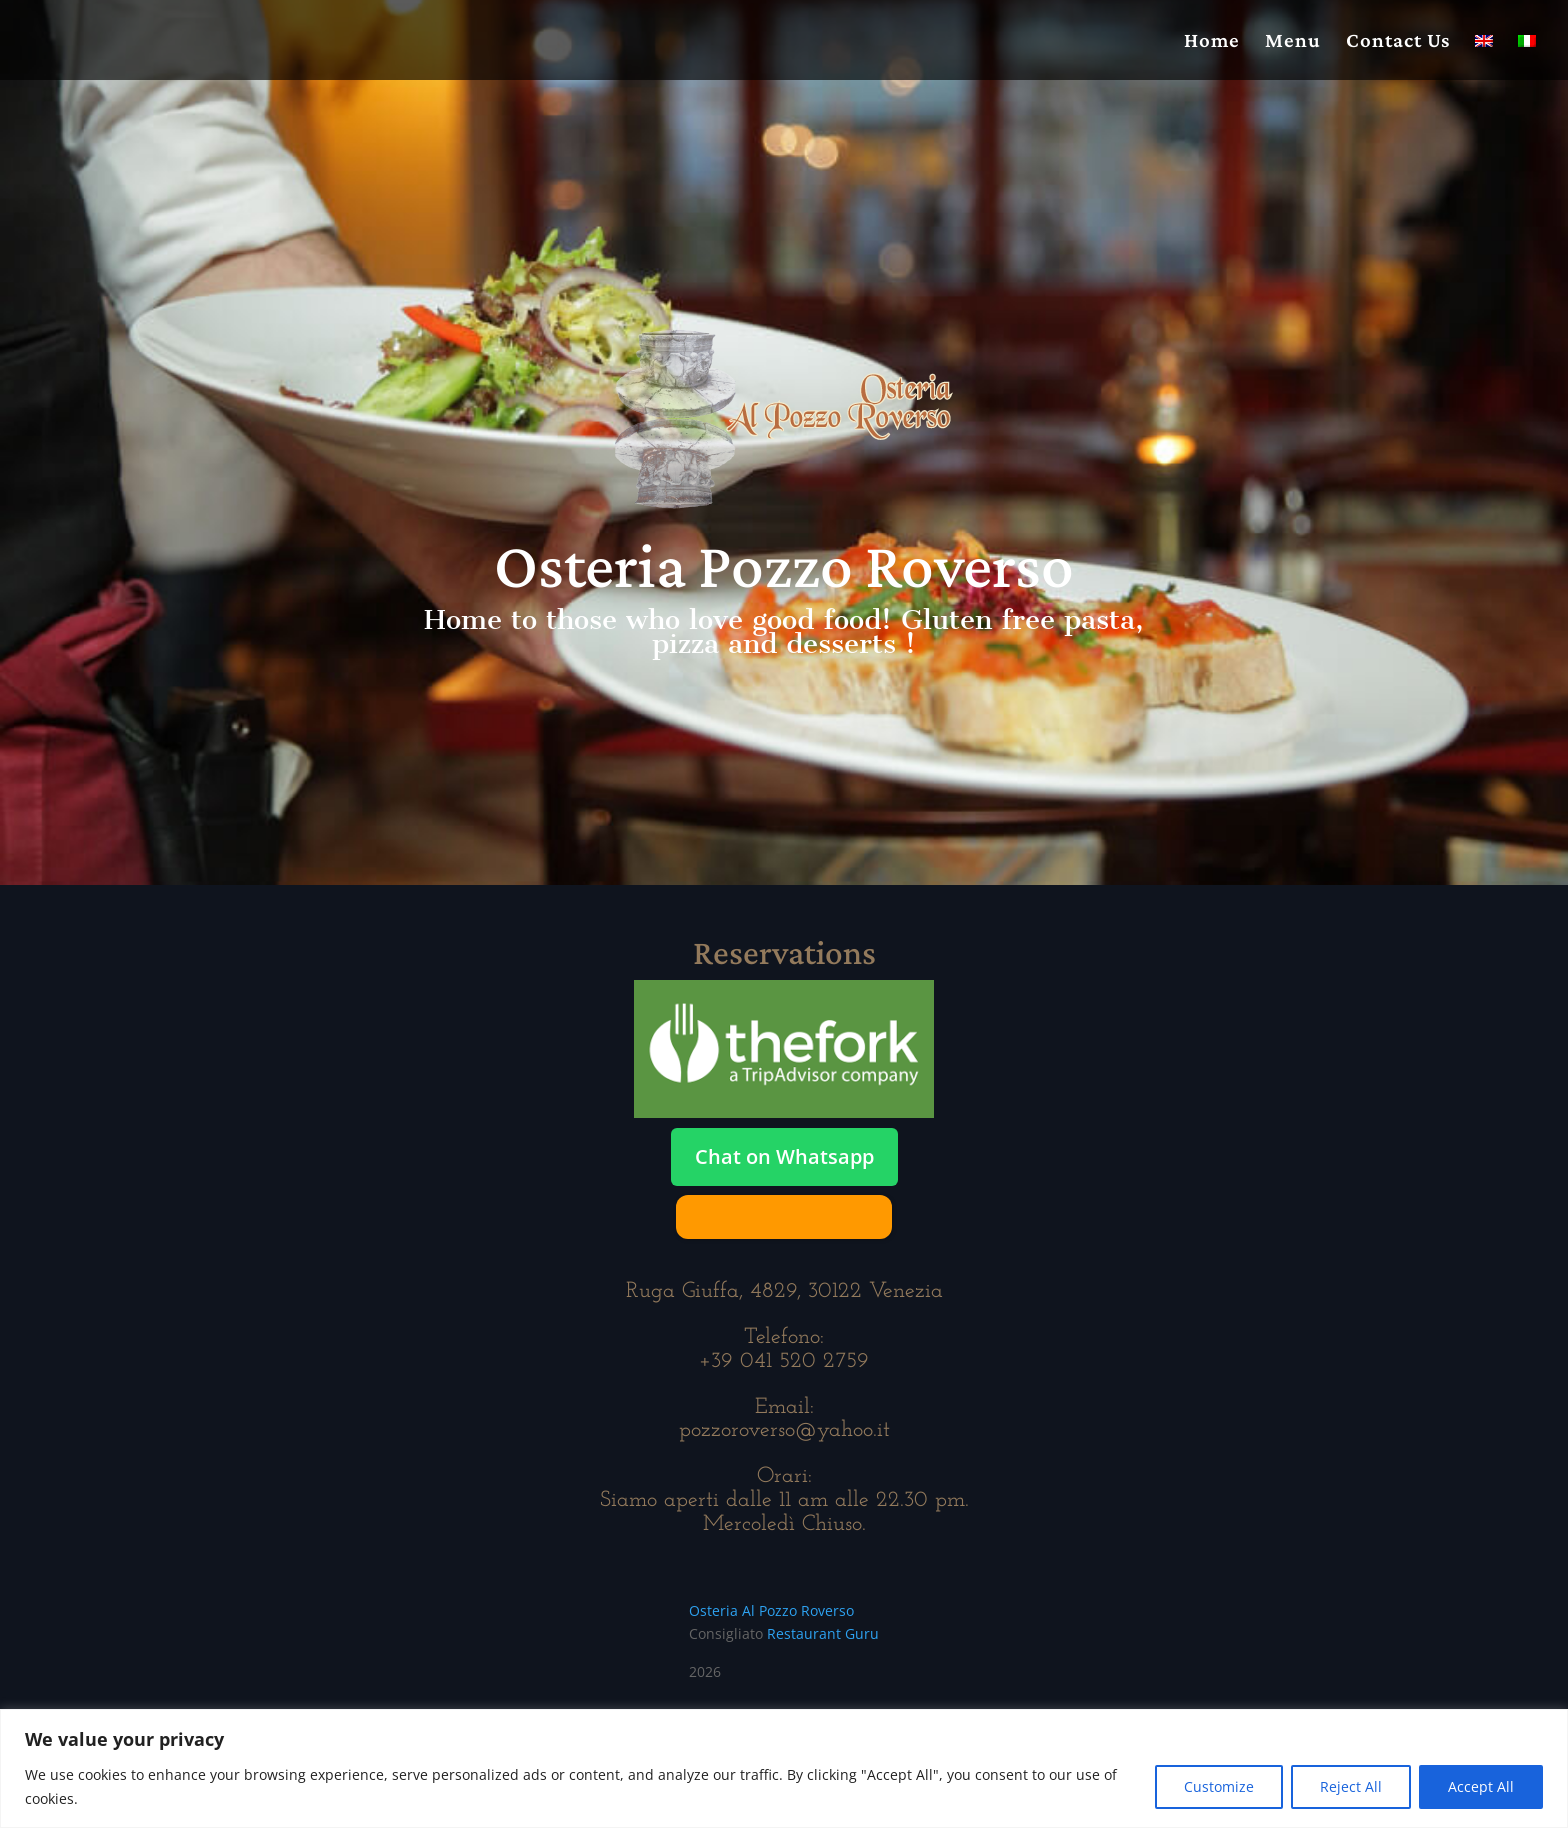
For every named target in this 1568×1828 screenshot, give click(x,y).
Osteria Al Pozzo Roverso (771, 1610)
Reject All (1351, 1786)
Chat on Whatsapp (784, 1156)
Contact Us (1398, 42)
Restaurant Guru (823, 1633)
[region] (784, 1768)
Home (1212, 42)
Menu (1293, 42)
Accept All (1481, 1786)
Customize (1219, 1786)
